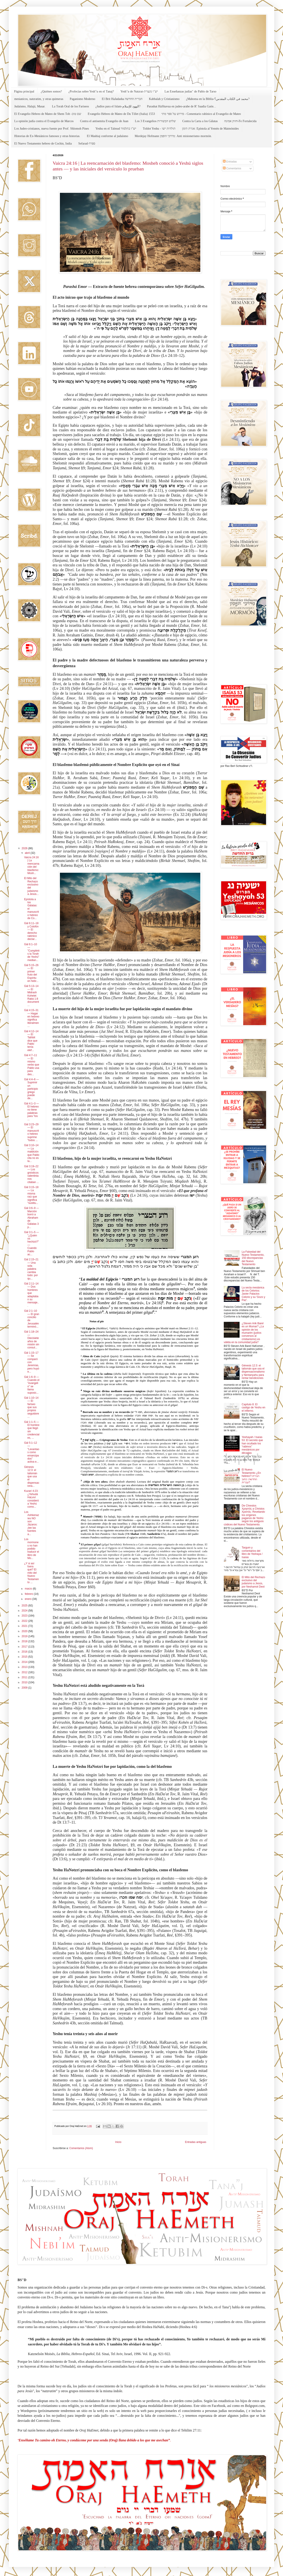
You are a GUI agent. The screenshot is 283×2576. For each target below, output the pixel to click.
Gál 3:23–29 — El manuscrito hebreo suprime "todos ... (31, 1132)
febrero (29, 1593)
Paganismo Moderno (82, 99)
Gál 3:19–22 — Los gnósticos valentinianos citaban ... (31, 1174)
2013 (25, 1667)
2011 (25, 1677)
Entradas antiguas (195, 2142)
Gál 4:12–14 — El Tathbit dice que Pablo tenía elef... (31, 1041)
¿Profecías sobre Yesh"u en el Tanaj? (91, 91)
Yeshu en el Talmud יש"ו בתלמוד (115, 128)
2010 (25, 1682)
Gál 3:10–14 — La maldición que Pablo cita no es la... (31, 1153)
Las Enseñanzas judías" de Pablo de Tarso (190, 91)
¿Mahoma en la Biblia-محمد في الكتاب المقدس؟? (217, 99)
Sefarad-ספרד (86, 143)
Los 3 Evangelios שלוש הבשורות (155, 121)
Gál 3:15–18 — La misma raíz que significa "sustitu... (31, 1195)
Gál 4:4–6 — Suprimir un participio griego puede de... (31, 1089)
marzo (29, 1588)
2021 (25, 1626)
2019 (25, 1636)
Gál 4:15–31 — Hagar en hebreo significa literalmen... (31, 1018)
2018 (25, 1641)
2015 (25, 1656)
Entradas (230, 161)
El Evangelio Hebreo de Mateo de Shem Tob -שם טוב (47, 114)
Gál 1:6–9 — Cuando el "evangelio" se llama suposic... (31, 1384)
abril (27, 852)
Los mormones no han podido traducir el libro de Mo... (31, 1549)
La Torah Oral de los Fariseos (70, 106)
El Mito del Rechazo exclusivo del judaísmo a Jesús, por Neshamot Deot (253, 1582)
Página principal (24, 91)
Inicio (118, 2142)
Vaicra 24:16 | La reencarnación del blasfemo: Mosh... (31, 865)
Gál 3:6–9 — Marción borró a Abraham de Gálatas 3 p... (31, 1217)
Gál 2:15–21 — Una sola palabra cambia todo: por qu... (31, 1269)
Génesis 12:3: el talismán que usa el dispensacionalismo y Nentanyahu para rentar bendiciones (253, 1372)
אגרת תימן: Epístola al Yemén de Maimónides (210, 128)
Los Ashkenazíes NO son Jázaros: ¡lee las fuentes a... (31, 1523)
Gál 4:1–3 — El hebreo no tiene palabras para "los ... (31, 1111)
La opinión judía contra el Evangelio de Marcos (43, 121)
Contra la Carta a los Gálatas (200, 121)
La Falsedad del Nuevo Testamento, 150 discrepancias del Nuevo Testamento (253, 1258)
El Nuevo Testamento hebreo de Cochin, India (43, 143)
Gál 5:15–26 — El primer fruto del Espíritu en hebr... (31, 973)
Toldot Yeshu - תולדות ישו (159, 128)
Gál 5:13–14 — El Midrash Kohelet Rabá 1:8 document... (31, 995)
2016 (25, 1651)
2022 (25, 1620)
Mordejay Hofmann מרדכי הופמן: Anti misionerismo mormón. (173, 136)
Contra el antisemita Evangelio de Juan (104, 121)
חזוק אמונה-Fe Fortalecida (240, 121)
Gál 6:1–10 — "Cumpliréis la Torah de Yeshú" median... (31, 952)
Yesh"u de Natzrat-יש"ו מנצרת (139, 91)
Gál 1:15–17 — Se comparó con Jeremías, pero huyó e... (31, 1362)
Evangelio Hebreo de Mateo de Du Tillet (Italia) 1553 (121, 114)
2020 (25, 1631)
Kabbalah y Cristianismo (164, 99)
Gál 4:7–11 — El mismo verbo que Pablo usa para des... (31, 1065)
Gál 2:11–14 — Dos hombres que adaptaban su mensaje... (31, 1294)
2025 (25, 1605)
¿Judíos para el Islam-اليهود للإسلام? (117, 106)
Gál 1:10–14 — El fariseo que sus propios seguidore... (31, 1407)
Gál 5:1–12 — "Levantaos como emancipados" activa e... (31, 1452)
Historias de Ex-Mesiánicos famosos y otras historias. (47, 136)
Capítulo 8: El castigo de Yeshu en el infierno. (253, 1407)
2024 (25, 1610)
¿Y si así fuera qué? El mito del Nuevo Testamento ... (31, 1573)
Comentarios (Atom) (81, 2148)
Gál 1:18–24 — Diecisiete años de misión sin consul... (31, 1339)
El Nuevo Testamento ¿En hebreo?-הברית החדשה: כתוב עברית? (251, 1476)
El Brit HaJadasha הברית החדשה (122, 99)
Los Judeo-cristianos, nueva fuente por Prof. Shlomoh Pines (51, 128)
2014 (25, 1662)
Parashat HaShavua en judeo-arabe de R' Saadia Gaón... (181, 106)
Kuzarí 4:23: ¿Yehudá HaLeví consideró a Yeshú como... (31, 1498)
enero (28, 1599)
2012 (25, 1672)
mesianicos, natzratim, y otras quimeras (38, 99)
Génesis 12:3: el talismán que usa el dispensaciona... (31, 1476)
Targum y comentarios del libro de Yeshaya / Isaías (252, 1552)
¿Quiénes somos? (51, 91)
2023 (25, 1615)
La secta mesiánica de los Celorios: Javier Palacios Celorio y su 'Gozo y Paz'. (253, 1294)
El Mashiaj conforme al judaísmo (107, 136)
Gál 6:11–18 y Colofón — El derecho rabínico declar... (31, 931)
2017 (25, 1646)
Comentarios (232, 168)
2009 (25, 1687)
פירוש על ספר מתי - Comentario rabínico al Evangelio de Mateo (201, 114)
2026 (25, 848)
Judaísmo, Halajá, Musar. (29, 106)
